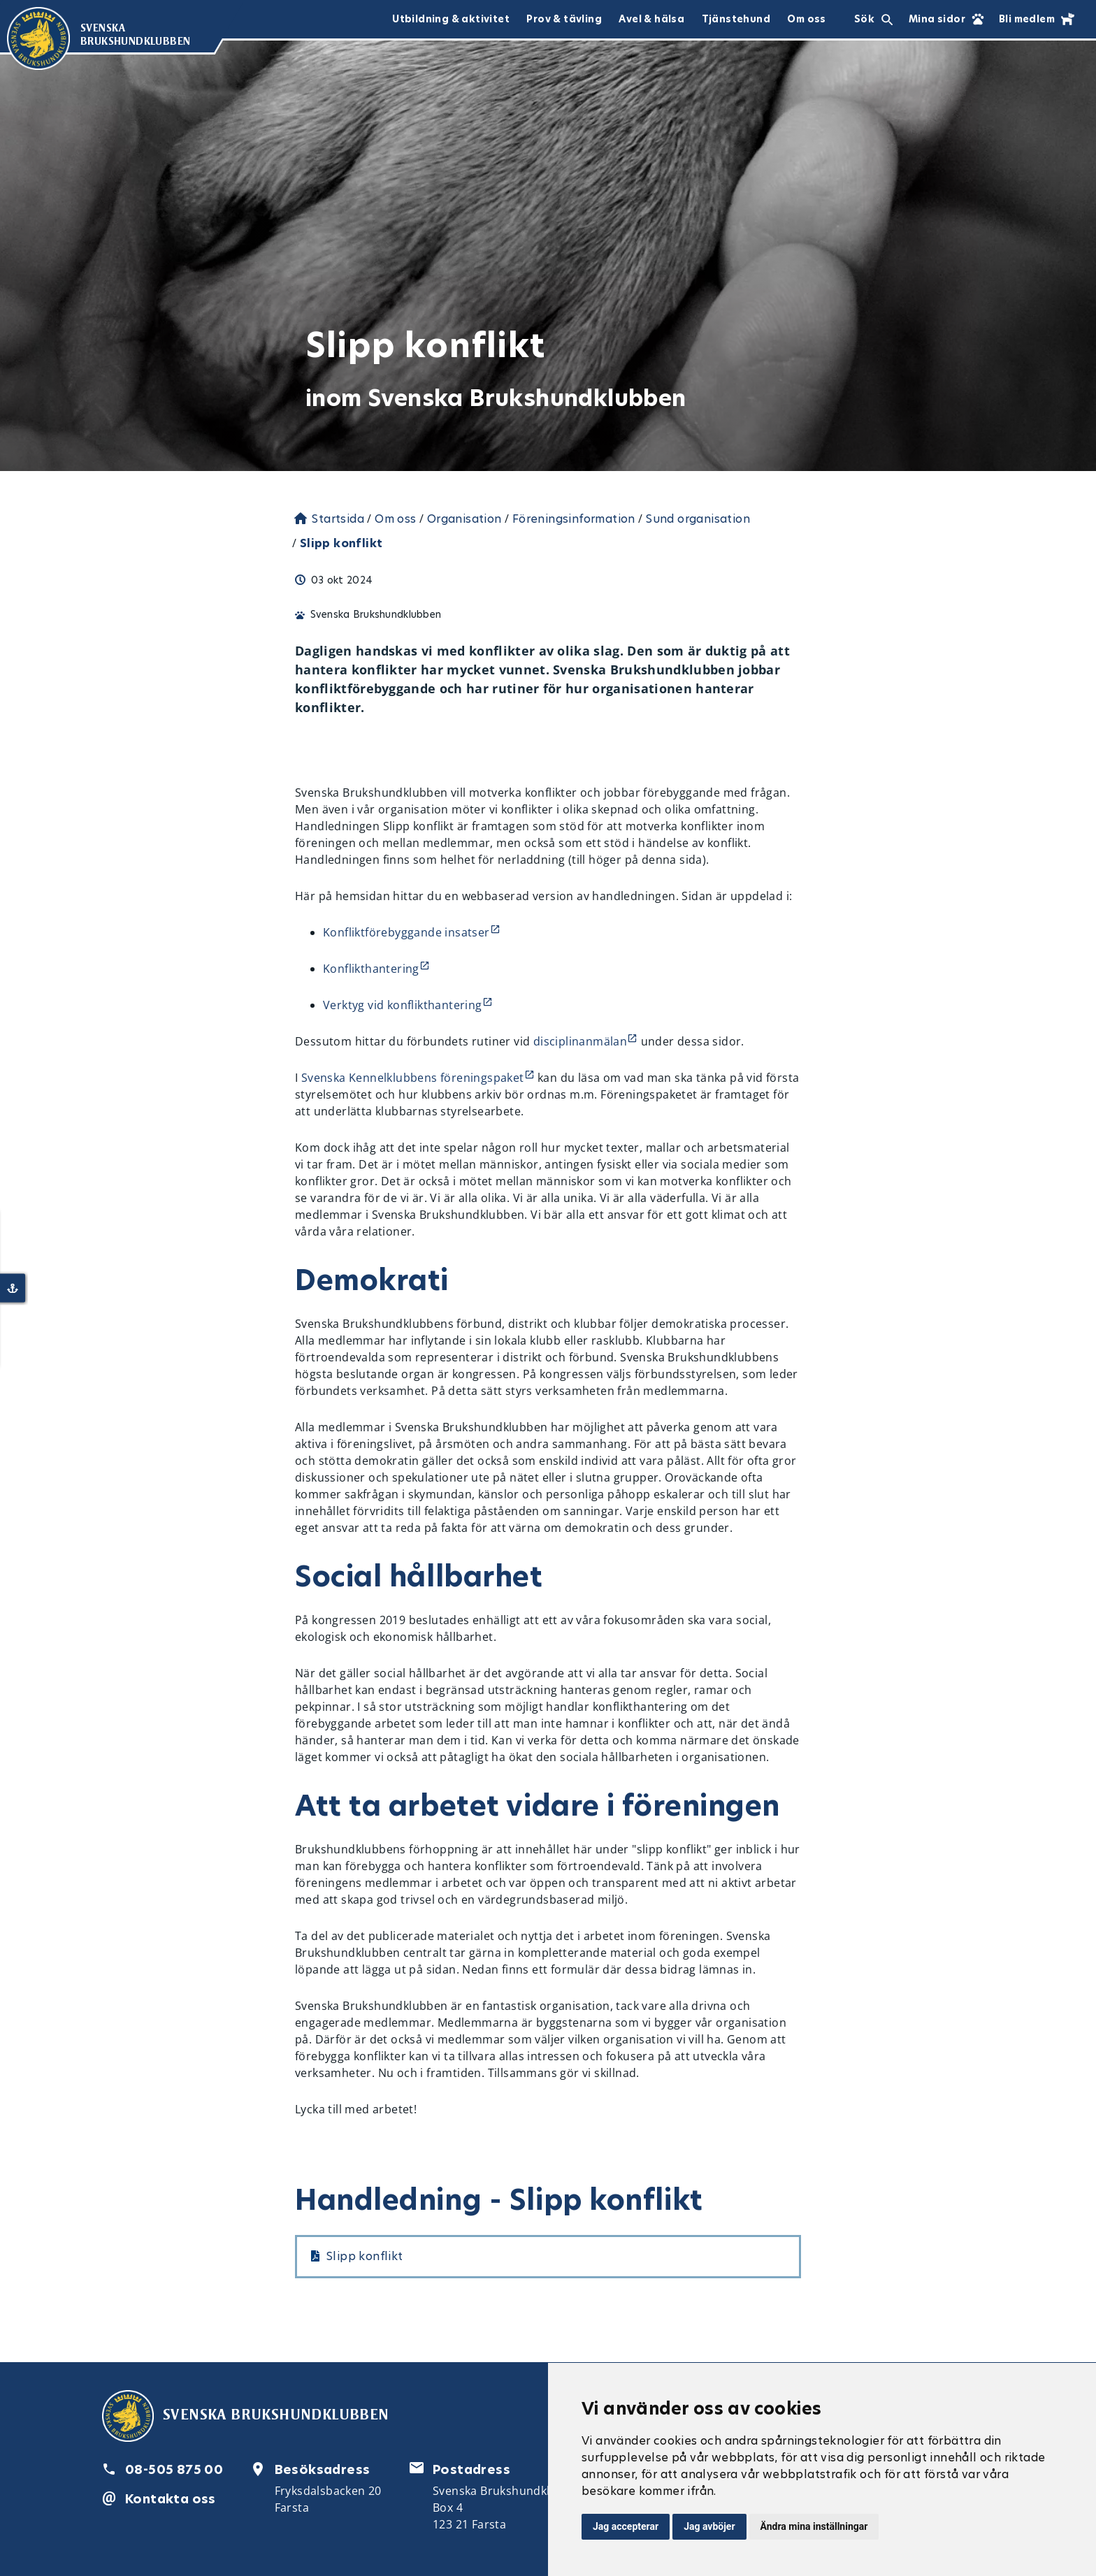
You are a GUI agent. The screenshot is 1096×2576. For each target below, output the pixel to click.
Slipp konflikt (364, 2256)
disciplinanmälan (580, 1041)
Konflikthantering (371, 968)
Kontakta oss (170, 2499)
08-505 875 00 (174, 2469)
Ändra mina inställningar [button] (814, 2526)
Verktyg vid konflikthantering (402, 1005)
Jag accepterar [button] (625, 2526)
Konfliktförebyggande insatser (406, 932)
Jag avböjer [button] (709, 2526)
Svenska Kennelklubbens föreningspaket (412, 1077)
